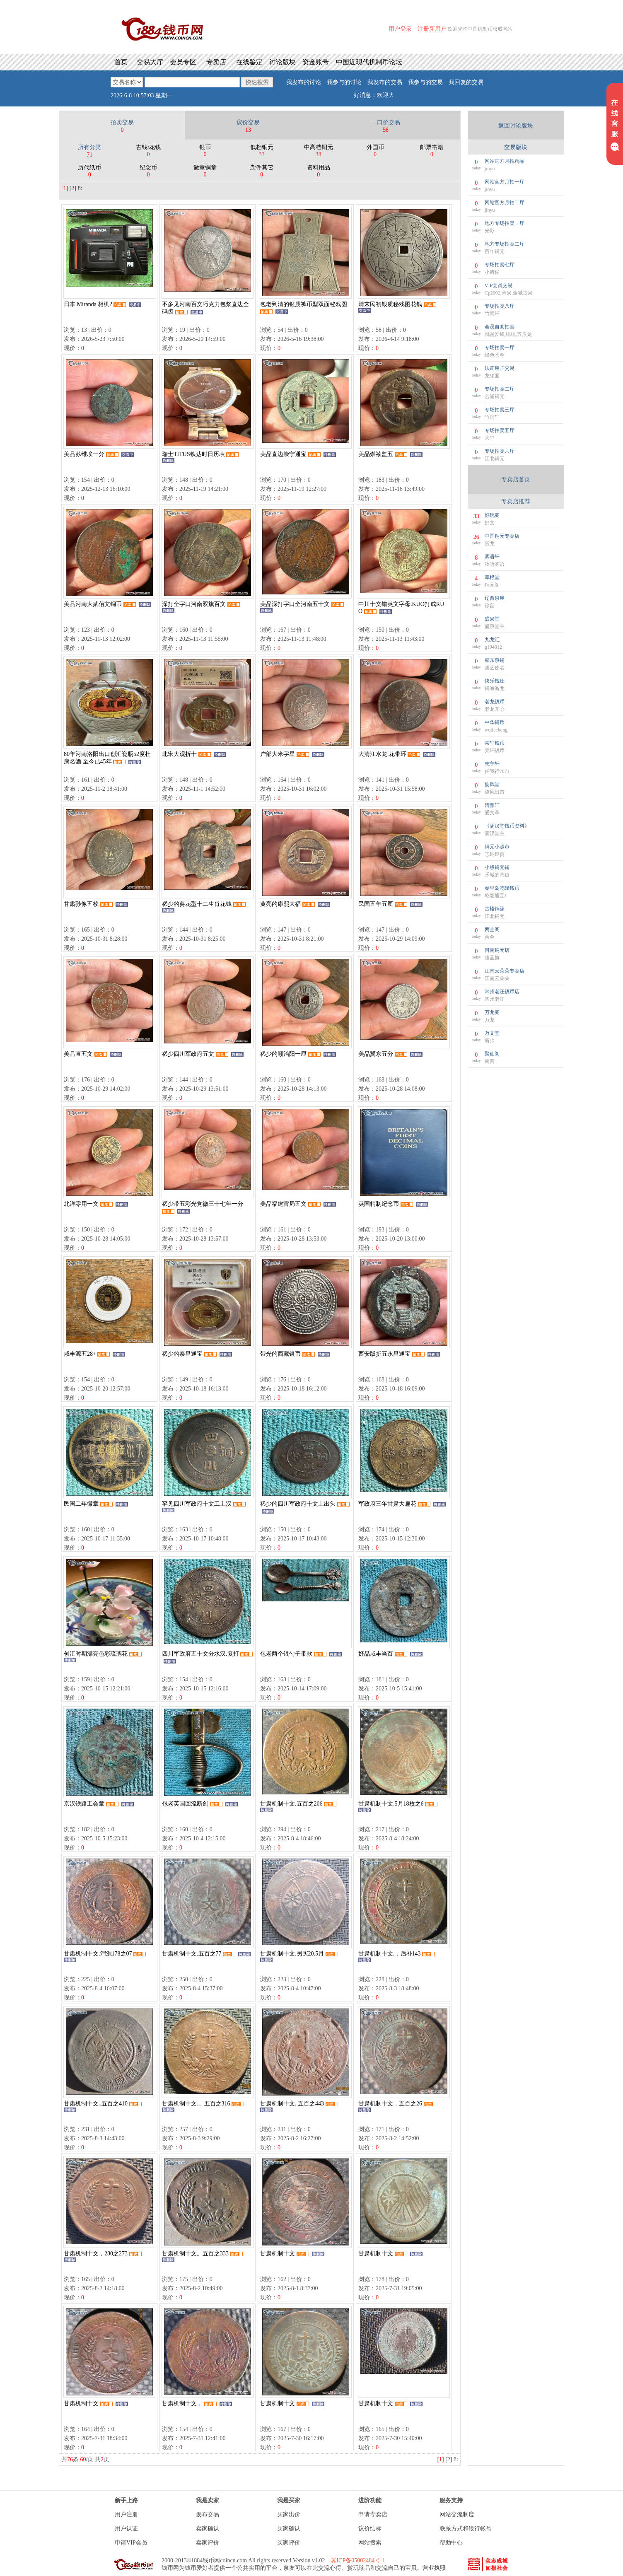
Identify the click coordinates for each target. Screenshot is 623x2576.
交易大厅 (150, 61)
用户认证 (126, 2528)
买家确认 (288, 2528)
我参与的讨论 (344, 82)
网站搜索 (370, 2543)
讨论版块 (282, 61)
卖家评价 (207, 2543)
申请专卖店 (372, 2514)
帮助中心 (451, 2543)
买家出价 (288, 2514)
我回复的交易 (466, 82)
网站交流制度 (456, 2514)
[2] (73, 188)
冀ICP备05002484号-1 (358, 2560)
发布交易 (207, 2514)
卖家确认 (207, 2528)
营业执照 (434, 2568)
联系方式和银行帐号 (465, 2528)
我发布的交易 (384, 82)
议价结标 (370, 2528)
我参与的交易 (425, 82)
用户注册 (126, 2514)
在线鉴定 (249, 61)
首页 (121, 61)
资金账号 (315, 61)
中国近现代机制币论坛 (369, 61)
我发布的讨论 (303, 82)
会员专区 (183, 61)
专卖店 (216, 61)
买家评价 (288, 2543)
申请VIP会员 (131, 2543)
